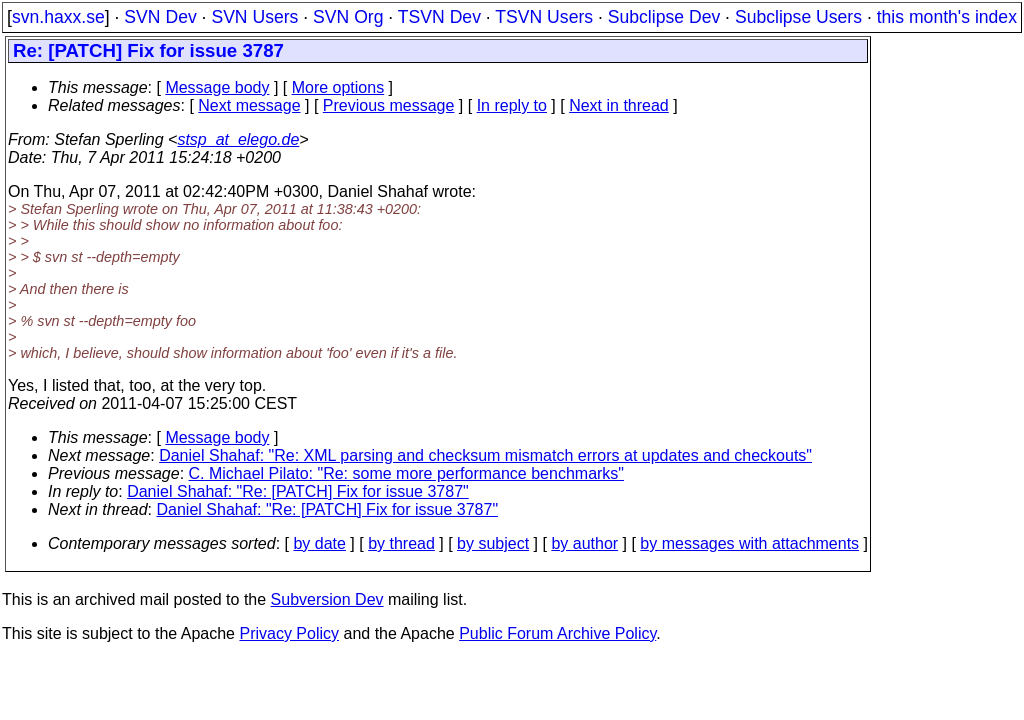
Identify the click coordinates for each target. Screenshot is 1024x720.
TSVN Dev (439, 17)
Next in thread (619, 105)
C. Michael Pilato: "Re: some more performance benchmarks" (407, 473)
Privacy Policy (289, 633)
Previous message (389, 105)
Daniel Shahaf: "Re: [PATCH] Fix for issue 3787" (298, 491)
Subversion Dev (327, 599)
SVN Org (348, 17)
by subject (493, 543)
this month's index (947, 17)
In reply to (512, 105)
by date (319, 543)
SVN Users (254, 17)
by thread (401, 543)
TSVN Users (544, 17)
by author (584, 543)
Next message (249, 105)
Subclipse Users (798, 17)
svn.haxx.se (58, 17)
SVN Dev (160, 17)
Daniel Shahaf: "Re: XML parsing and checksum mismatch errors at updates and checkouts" (485, 455)
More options (338, 87)
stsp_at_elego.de (238, 139)
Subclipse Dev (664, 17)
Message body (217, 87)
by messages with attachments (749, 543)
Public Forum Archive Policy (557, 633)
